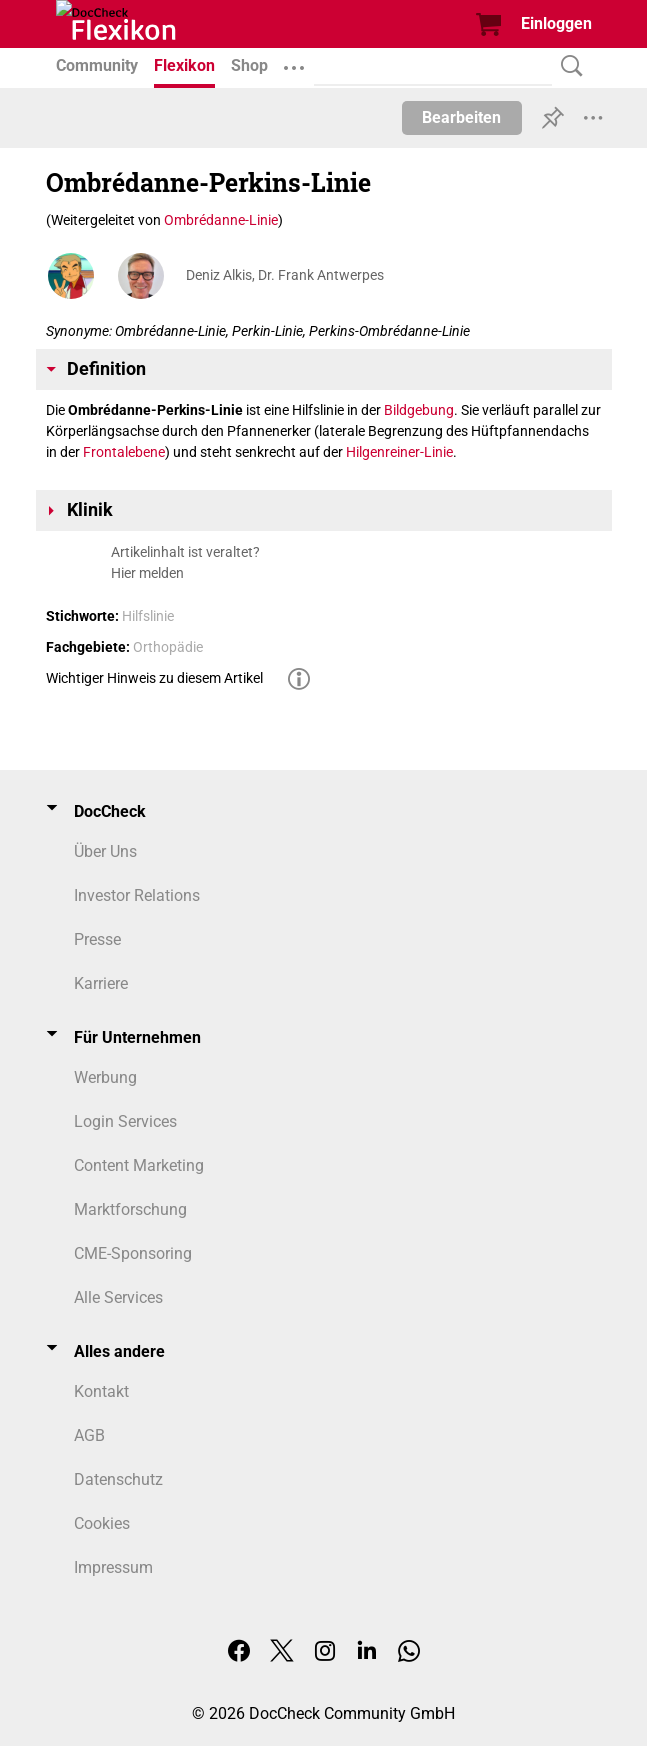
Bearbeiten (461, 117)
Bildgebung (419, 410)
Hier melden (147, 573)
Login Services (125, 1121)
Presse (97, 939)
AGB (89, 1435)
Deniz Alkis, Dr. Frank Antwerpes (285, 275)
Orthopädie (168, 647)
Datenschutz (118, 1479)
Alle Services (118, 1297)
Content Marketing (139, 1165)
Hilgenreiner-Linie (399, 452)
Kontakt (101, 1391)
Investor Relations (137, 895)
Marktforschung (130, 1209)
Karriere (101, 983)
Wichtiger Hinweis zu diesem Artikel (154, 678)
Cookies (102, 1523)
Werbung (105, 1077)
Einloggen (556, 23)
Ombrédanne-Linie (221, 220)
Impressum (113, 1567)
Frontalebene (124, 452)
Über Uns (105, 851)
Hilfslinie (148, 616)
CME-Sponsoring (133, 1253)
